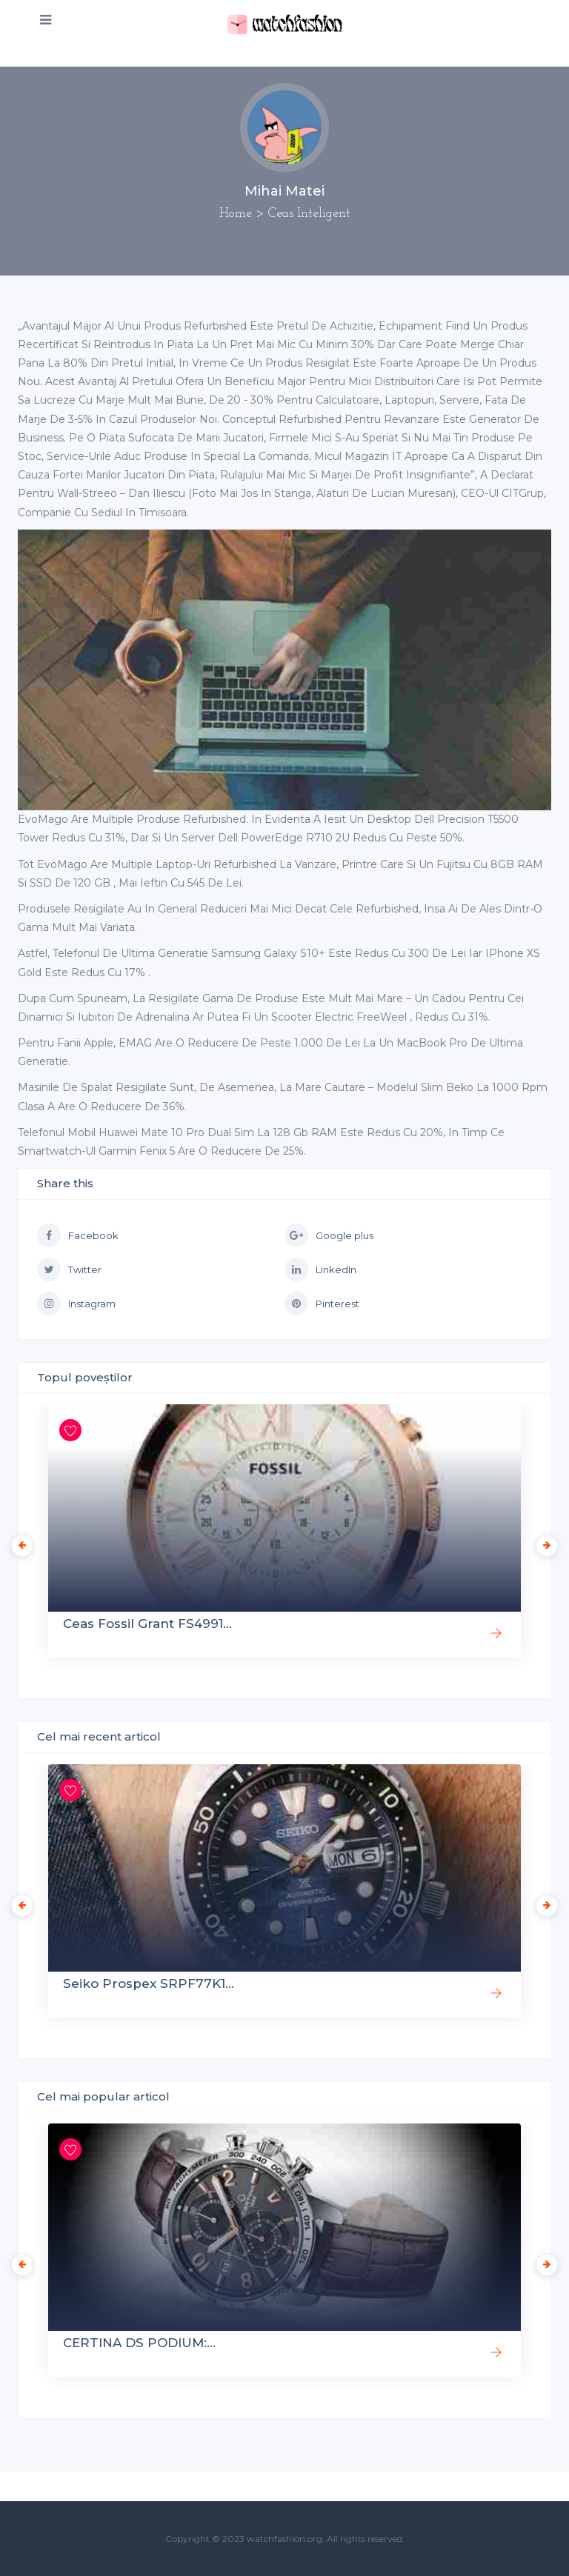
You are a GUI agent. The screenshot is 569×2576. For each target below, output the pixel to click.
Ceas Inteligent (309, 214)
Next (543, 1542)
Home (235, 214)
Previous (18, 1542)
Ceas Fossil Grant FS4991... (147, 1623)
